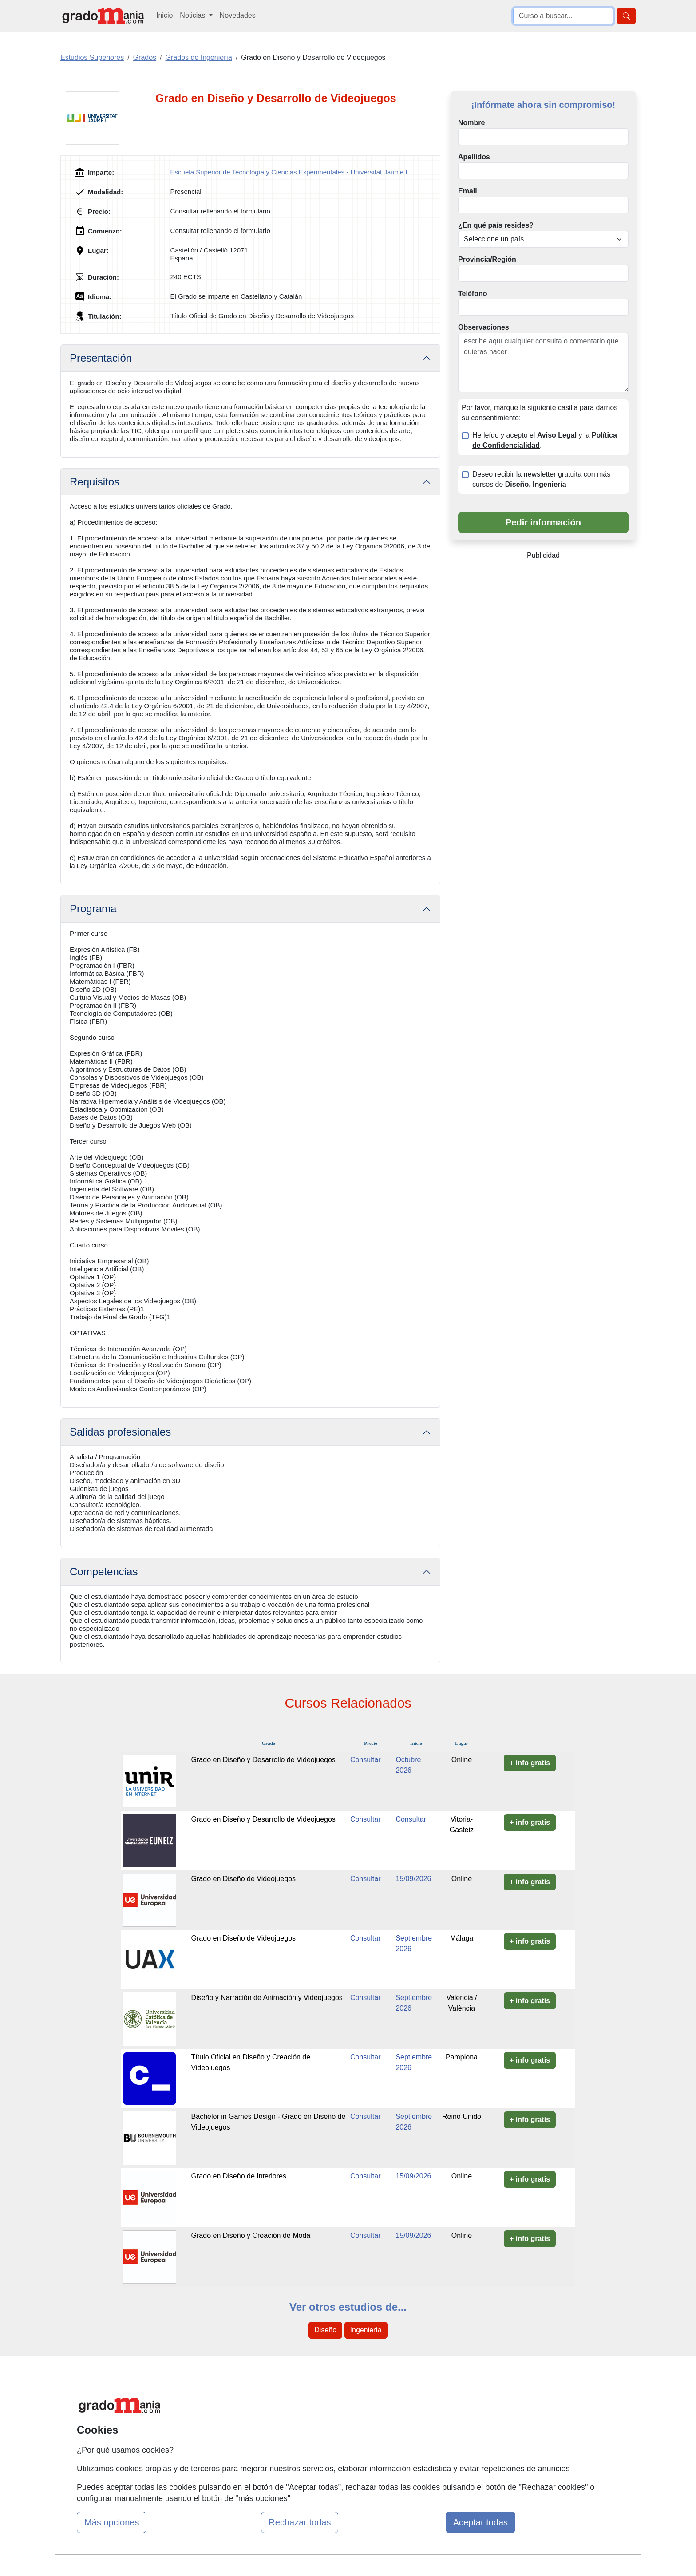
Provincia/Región (487, 259)
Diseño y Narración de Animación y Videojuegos (267, 1997)
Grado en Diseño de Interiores (238, 2176)
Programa (93, 909)
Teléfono (472, 293)
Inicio (164, 15)
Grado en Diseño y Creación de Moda (251, 2235)
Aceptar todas (480, 2522)
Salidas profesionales (120, 1432)
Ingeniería (366, 2330)
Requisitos (94, 482)
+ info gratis (530, 1763)
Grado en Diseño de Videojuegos (243, 1878)
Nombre (471, 122)
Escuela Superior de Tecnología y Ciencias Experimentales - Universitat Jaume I (288, 172)
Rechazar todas (300, 2522)
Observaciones (483, 327)
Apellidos (474, 157)
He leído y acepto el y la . (544, 440)
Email (467, 191)
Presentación (101, 358)
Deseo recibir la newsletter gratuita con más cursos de (541, 479)
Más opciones (111, 2522)
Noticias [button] (193, 15)
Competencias (104, 1572)
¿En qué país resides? (496, 225)
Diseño (325, 2330)
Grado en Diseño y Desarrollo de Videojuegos (263, 1759)
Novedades (238, 15)
